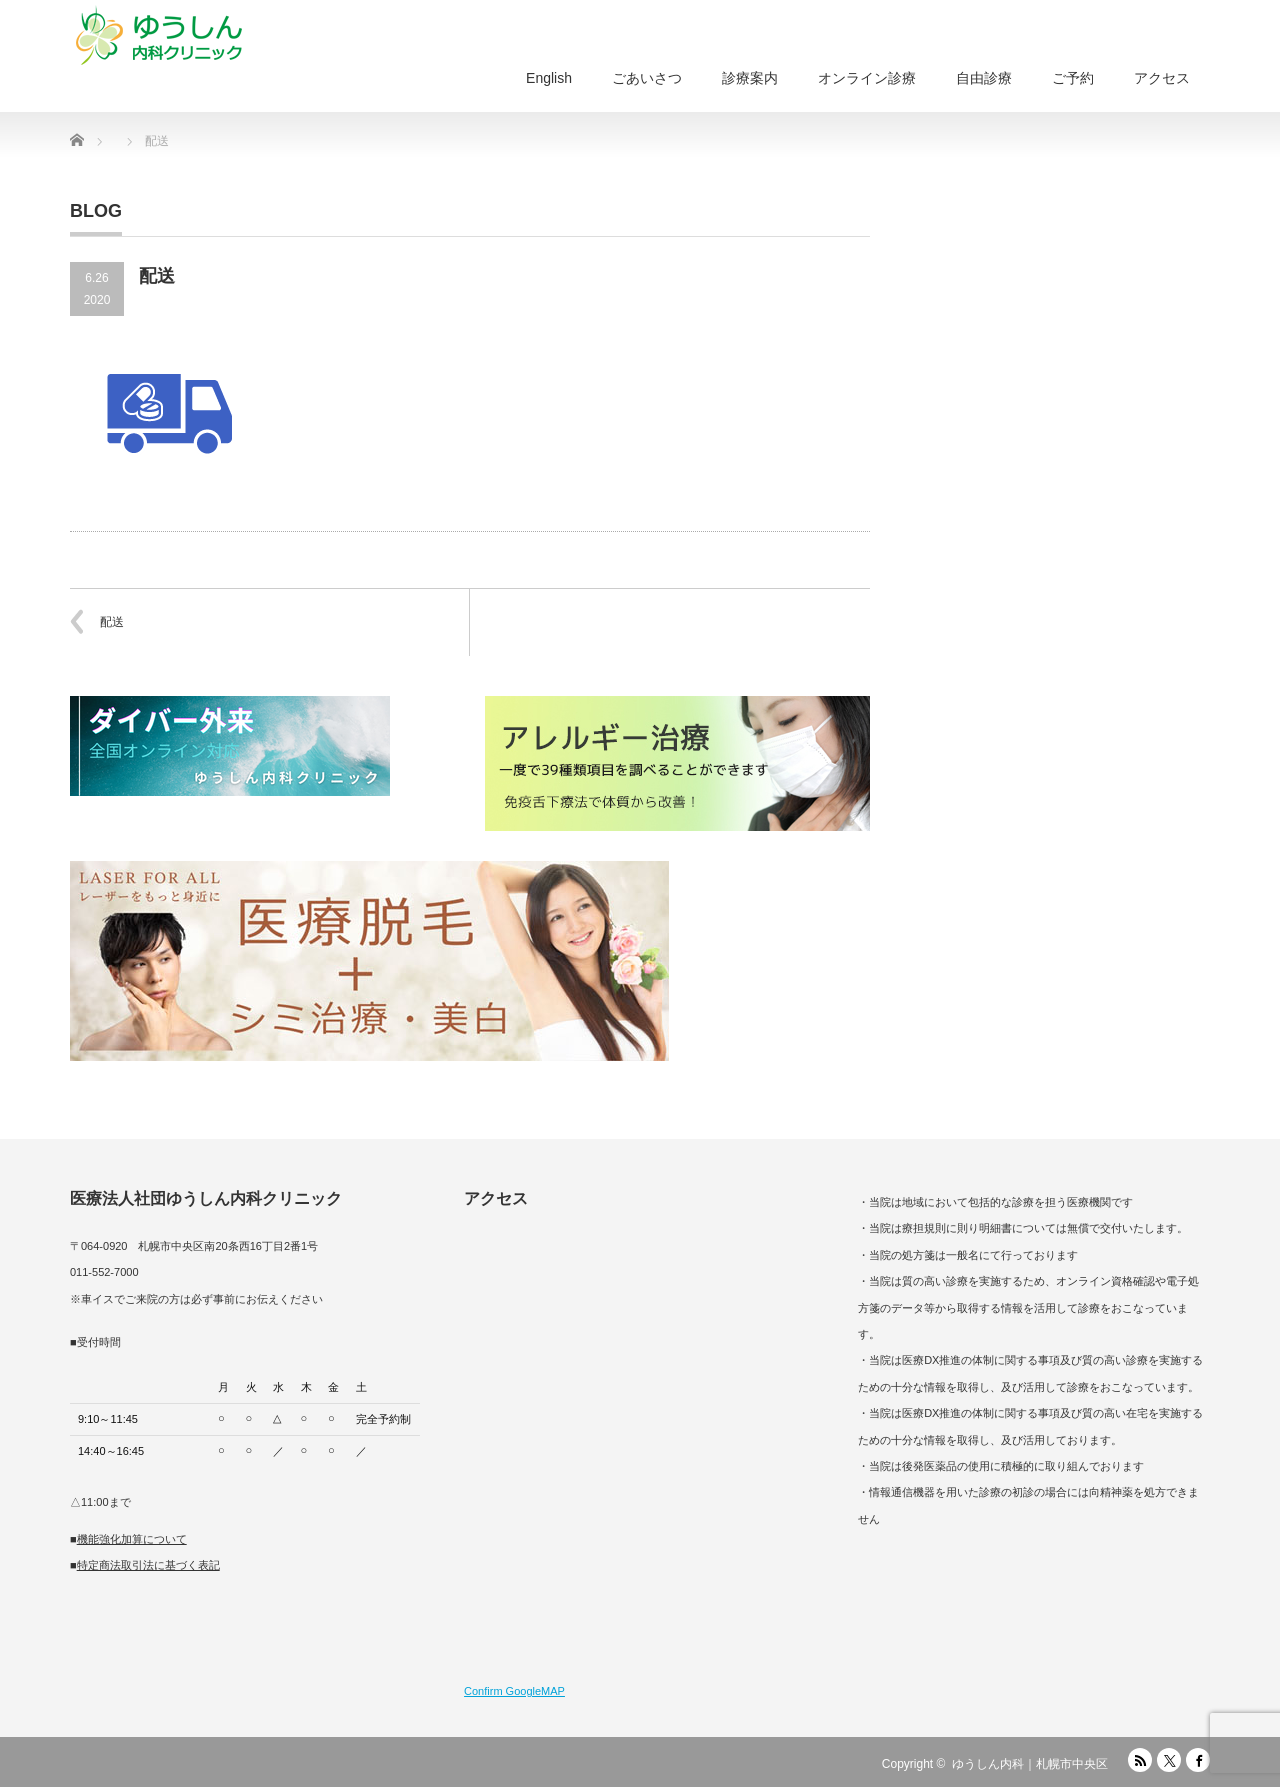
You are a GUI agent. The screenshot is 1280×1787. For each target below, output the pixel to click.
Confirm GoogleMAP (514, 1691)
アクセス (1162, 78)
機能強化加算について (132, 1539)
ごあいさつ (647, 78)
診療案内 (750, 78)
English (549, 78)
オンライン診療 (867, 78)
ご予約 (1073, 78)
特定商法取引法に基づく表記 (148, 1565)
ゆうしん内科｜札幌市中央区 (1030, 1764)
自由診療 (984, 78)
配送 (112, 622)
